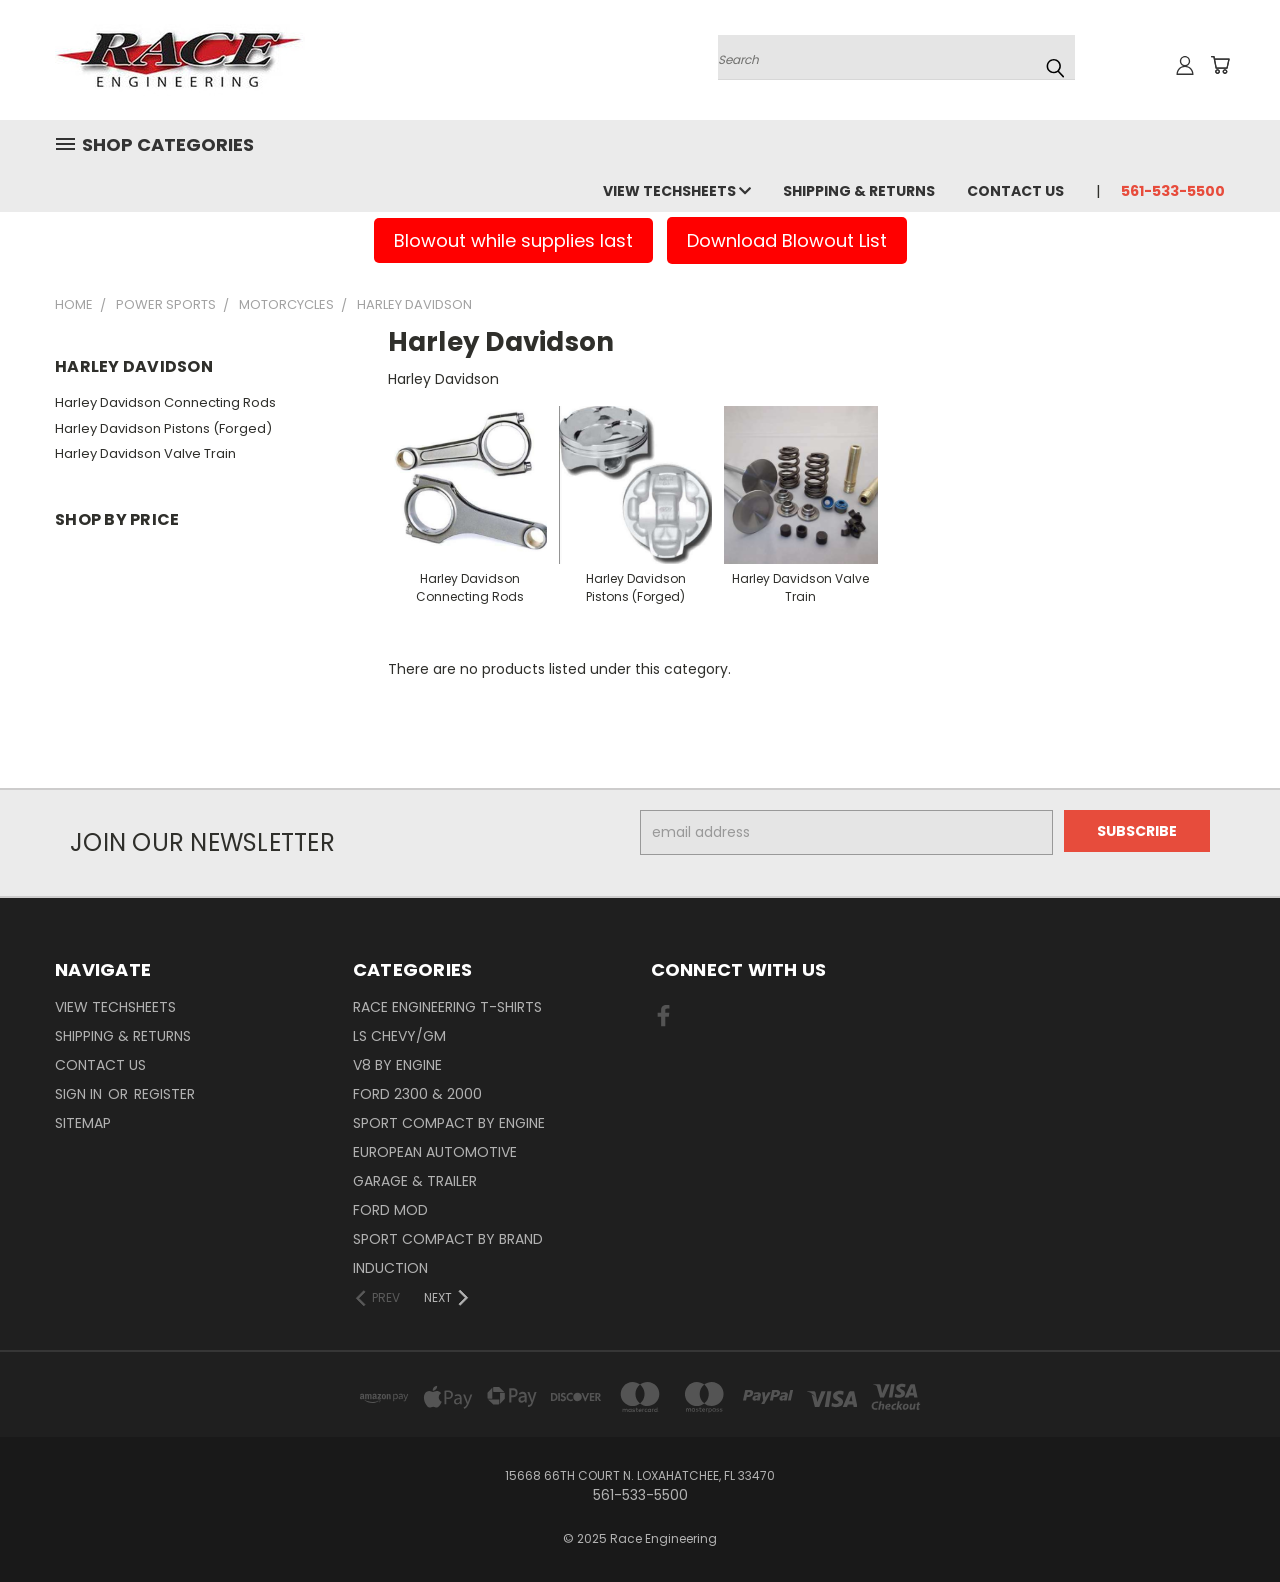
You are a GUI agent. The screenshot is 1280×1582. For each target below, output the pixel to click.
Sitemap (83, 1123)
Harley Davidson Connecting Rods (165, 402)
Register (164, 1094)
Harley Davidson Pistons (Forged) (163, 428)
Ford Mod (390, 1210)
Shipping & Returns (859, 191)
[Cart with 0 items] (1220, 65)
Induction (390, 1268)
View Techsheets (677, 191)
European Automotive (435, 1152)
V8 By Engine (397, 1065)
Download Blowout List (787, 240)
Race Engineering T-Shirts (447, 1007)
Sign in (80, 1094)
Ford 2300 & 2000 (417, 1094)
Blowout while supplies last (513, 240)
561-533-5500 (1173, 191)
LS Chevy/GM (399, 1036)
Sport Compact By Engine (449, 1123)
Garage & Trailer (415, 1181)
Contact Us (1015, 191)
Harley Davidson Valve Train (145, 453)
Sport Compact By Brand (448, 1239)
